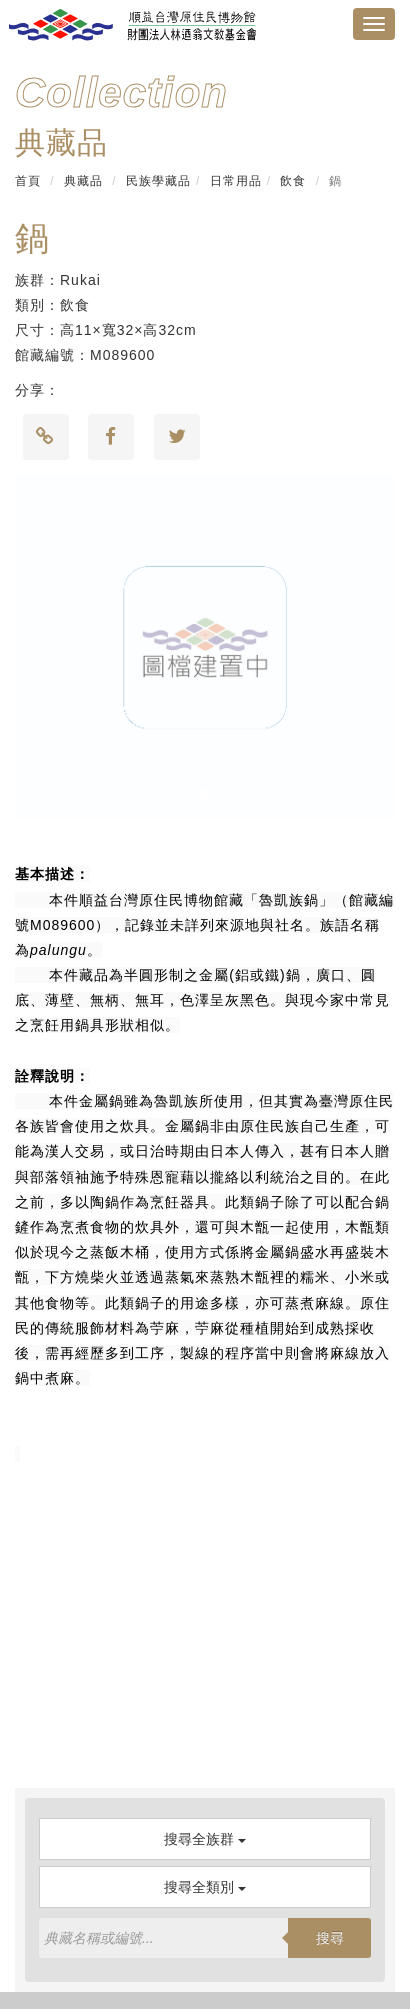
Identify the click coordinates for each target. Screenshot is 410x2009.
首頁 (28, 181)
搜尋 (330, 1938)
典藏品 (83, 181)
